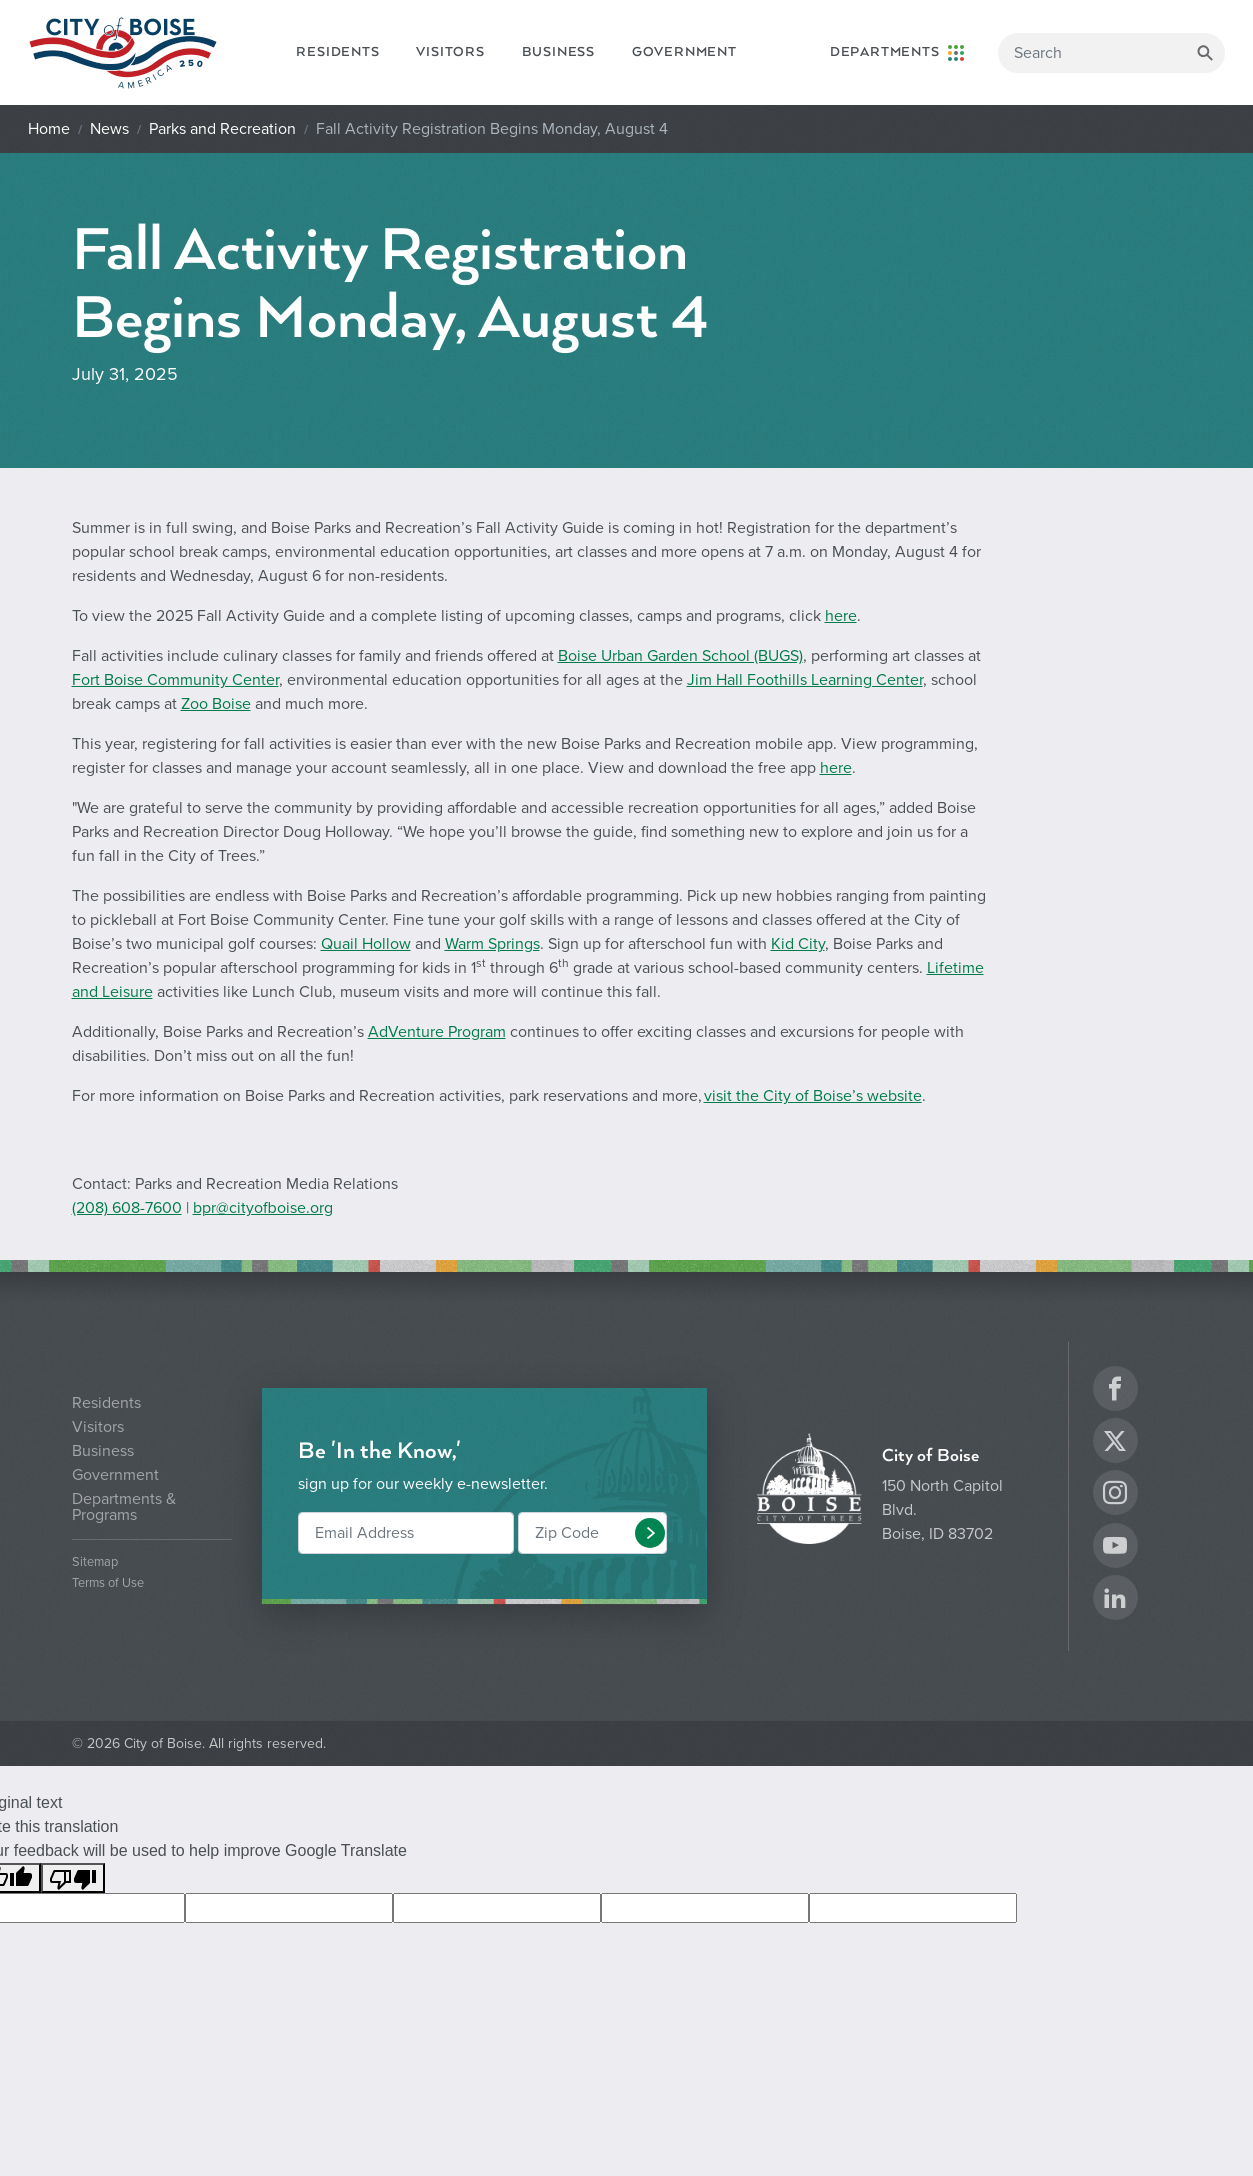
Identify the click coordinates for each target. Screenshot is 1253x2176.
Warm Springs (492, 944)
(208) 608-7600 (127, 1208)
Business (558, 52)
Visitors (450, 52)
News (109, 129)
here (841, 616)
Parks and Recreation (222, 129)
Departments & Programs (124, 1507)
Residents (337, 52)
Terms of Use (108, 1583)
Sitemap (95, 1562)
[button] (650, 1533)
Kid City (798, 944)
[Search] (1111, 53)
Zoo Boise (216, 704)
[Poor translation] (73, 1878)
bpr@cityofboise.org (263, 1208)
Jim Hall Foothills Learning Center (805, 680)
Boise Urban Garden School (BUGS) (680, 656)
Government (684, 52)
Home (49, 129)
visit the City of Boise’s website (813, 1096)
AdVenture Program (437, 1032)
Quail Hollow (366, 944)
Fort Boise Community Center (175, 680)
